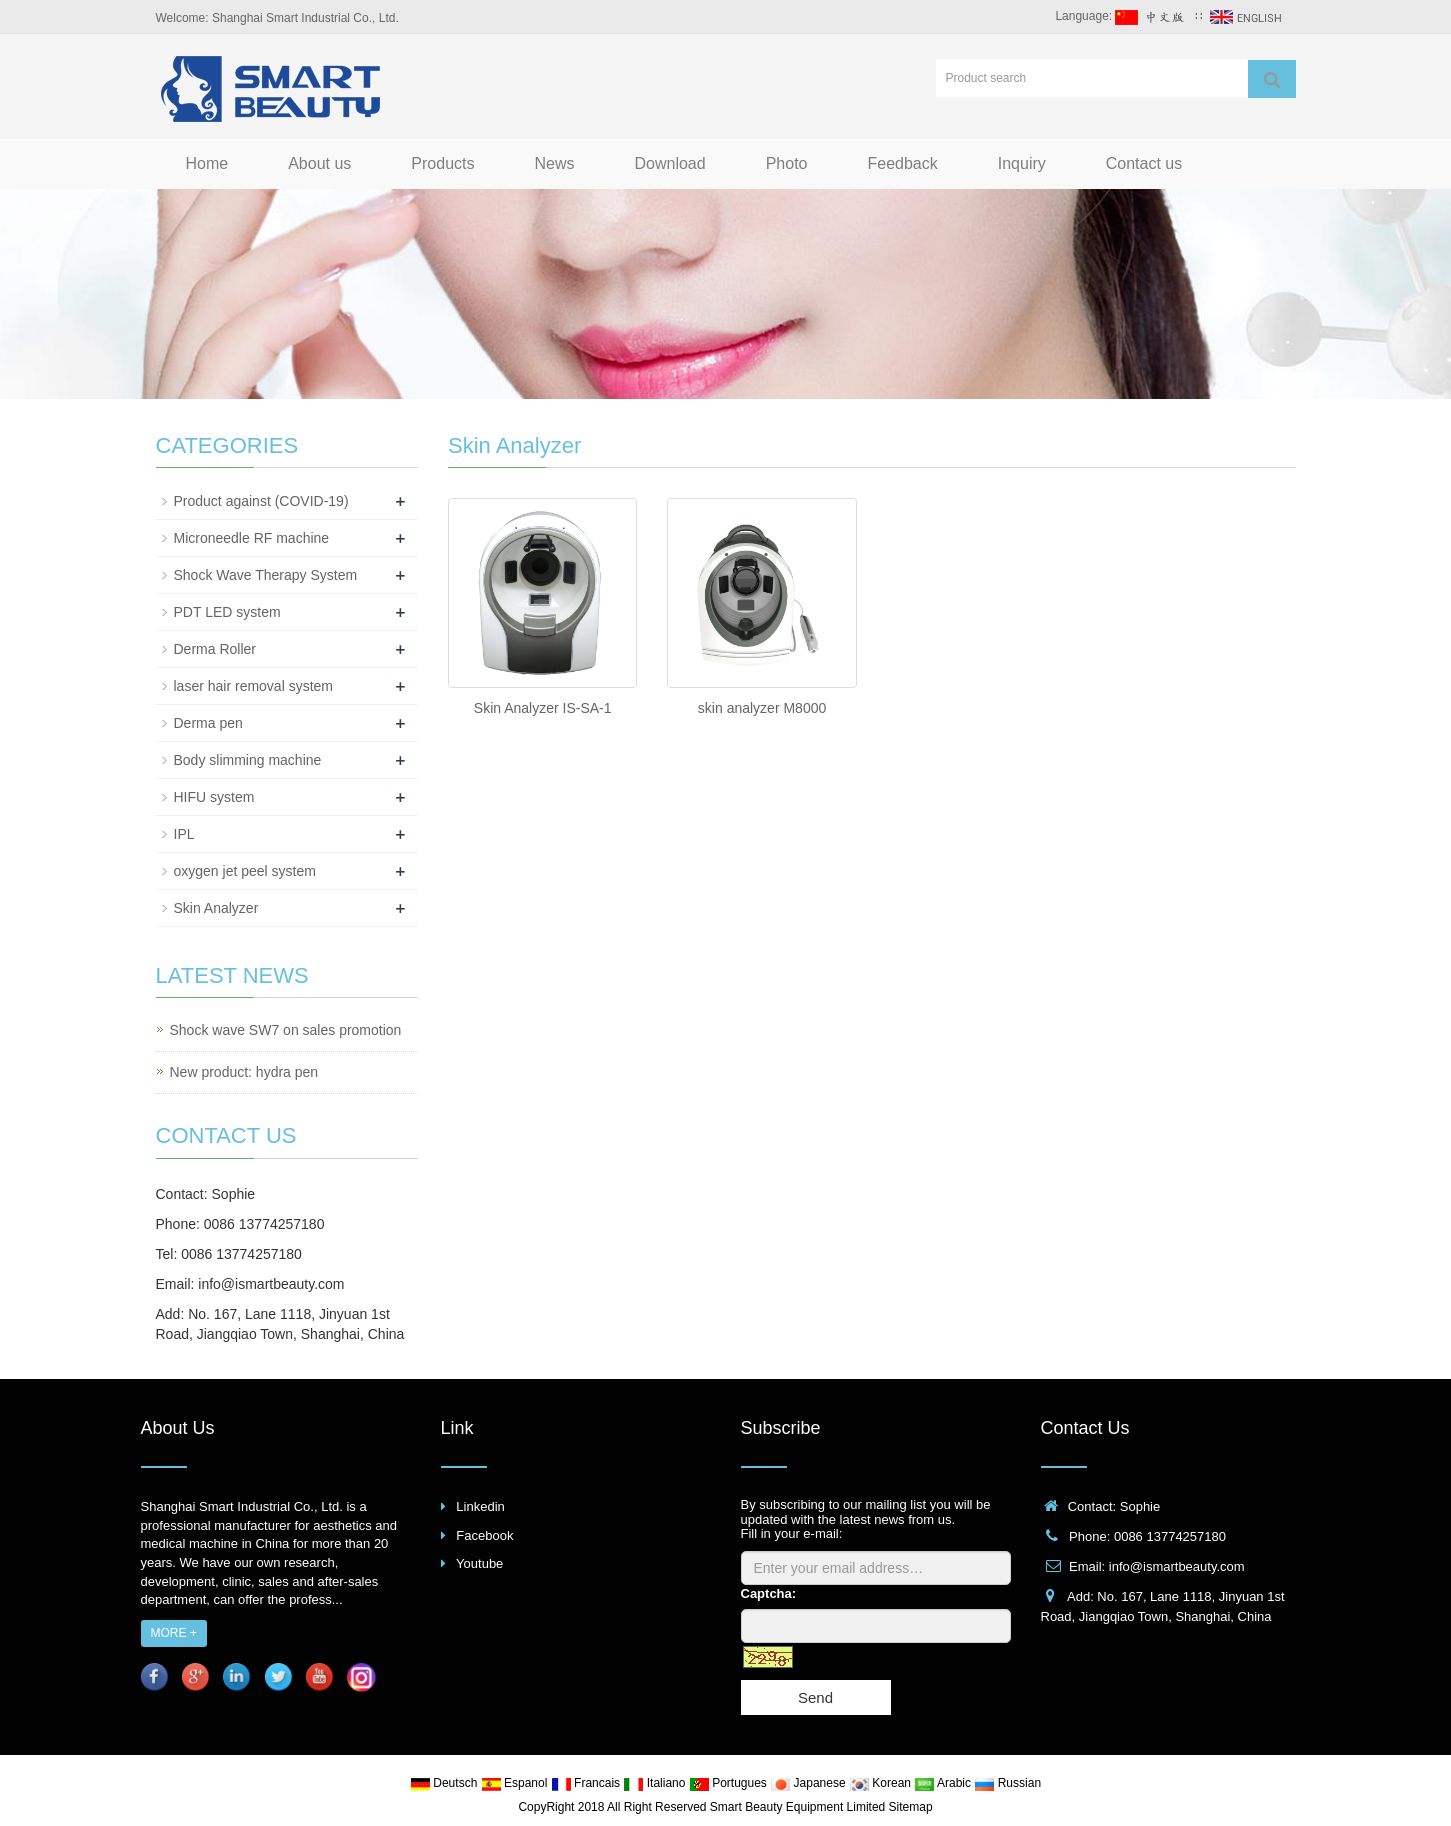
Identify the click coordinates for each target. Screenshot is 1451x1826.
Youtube (479, 1563)
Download (670, 163)
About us (319, 163)
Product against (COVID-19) (261, 501)
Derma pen (208, 723)
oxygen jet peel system (245, 871)
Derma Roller (215, 649)
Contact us (1144, 163)
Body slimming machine (248, 760)
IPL (184, 834)
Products (442, 163)
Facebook (484, 1535)
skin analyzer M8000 (762, 708)
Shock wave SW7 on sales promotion (286, 1030)
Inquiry (1022, 163)
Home (207, 163)
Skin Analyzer (216, 908)
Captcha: (769, 1593)
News (554, 163)
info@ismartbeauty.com (271, 1284)
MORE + (174, 1633)
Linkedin (480, 1506)
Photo (787, 163)
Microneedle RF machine (252, 538)
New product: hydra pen (244, 1072)
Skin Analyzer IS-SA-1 (543, 708)
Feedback (902, 163)
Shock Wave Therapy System (266, 575)
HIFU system (214, 797)
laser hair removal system (254, 686)
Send (815, 1697)
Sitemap (911, 1807)
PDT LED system (227, 612)
